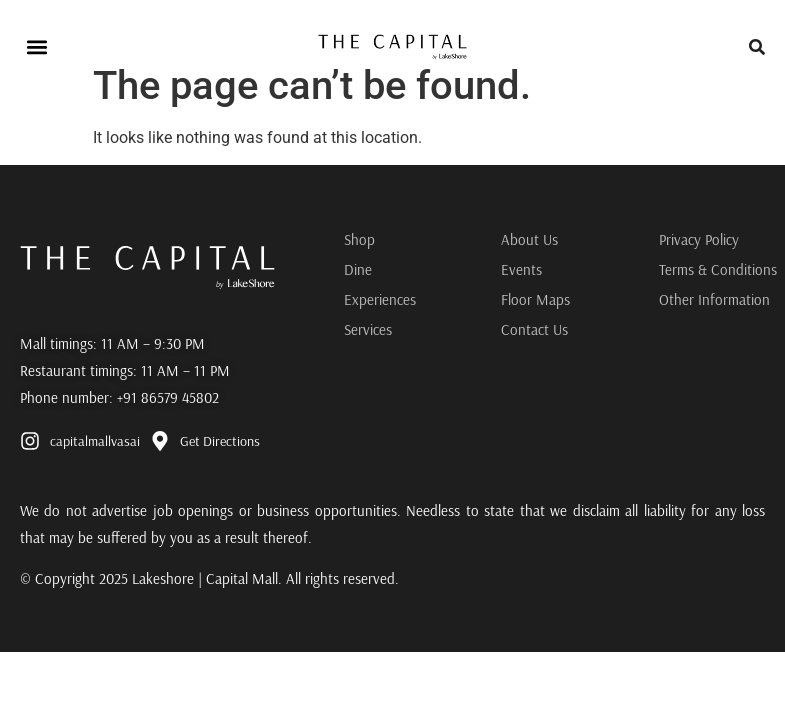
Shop (359, 239)
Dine (358, 269)
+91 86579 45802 (168, 397)
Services (368, 329)
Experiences (380, 299)
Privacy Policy (699, 239)
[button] (36, 46)
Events (521, 269)
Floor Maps (535, 299)
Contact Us (534, 329)
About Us (529, 239)
